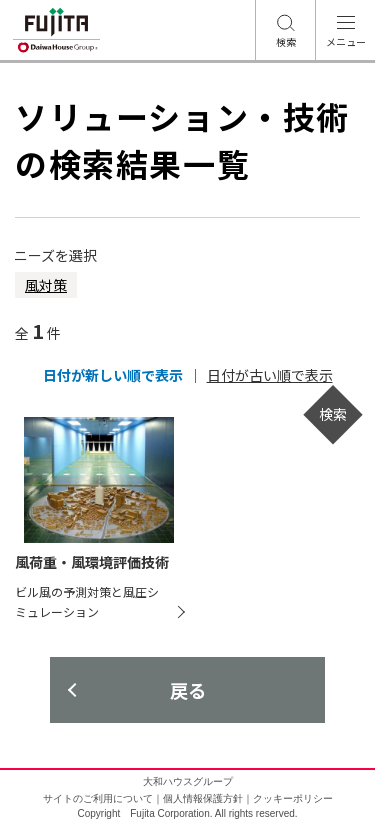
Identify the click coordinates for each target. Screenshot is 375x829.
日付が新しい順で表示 (113, 375)
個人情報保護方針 (203, 798)
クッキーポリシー (293, 798)
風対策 (46, 285)
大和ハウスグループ (188, 781)
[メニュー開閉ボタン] (345, 30)
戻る (188, 690)
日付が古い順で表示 (270, 375)
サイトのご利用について (98, 798)
